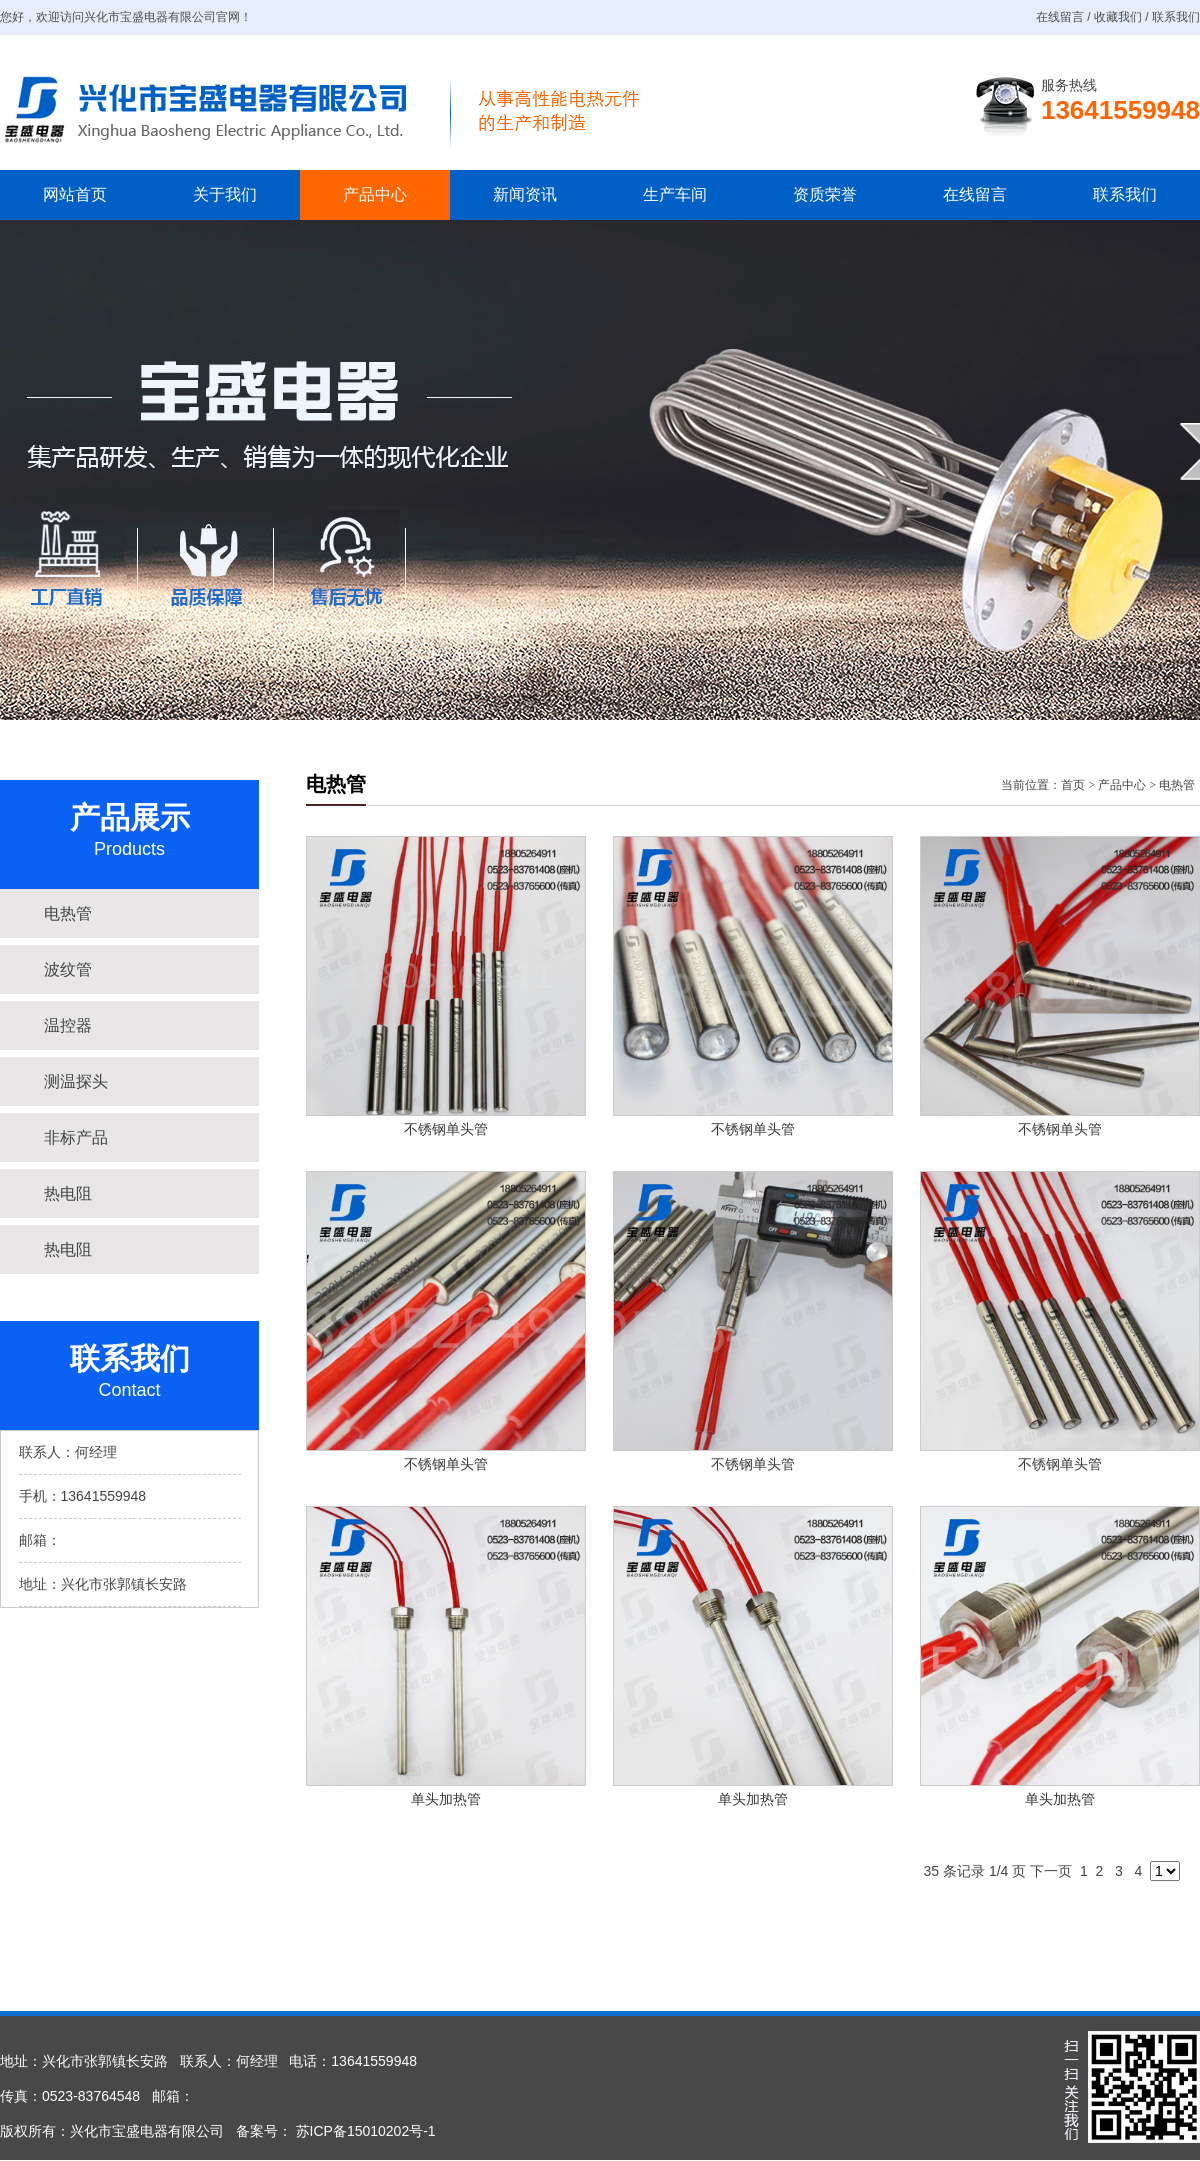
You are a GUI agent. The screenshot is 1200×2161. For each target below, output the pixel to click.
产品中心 (375, 194)
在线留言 (975, 194)
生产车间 (675, 194)
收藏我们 (1118, 17)
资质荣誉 (825, 194)
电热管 (1177, 785)
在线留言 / (1065, 17)
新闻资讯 (525, 194)
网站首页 (75, 194)
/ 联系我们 (1171, 17)
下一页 (1051, 1871)
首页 (1073, 785)
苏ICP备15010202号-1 (364, 2131)
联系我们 (1125, 194)
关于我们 (225, 194)
